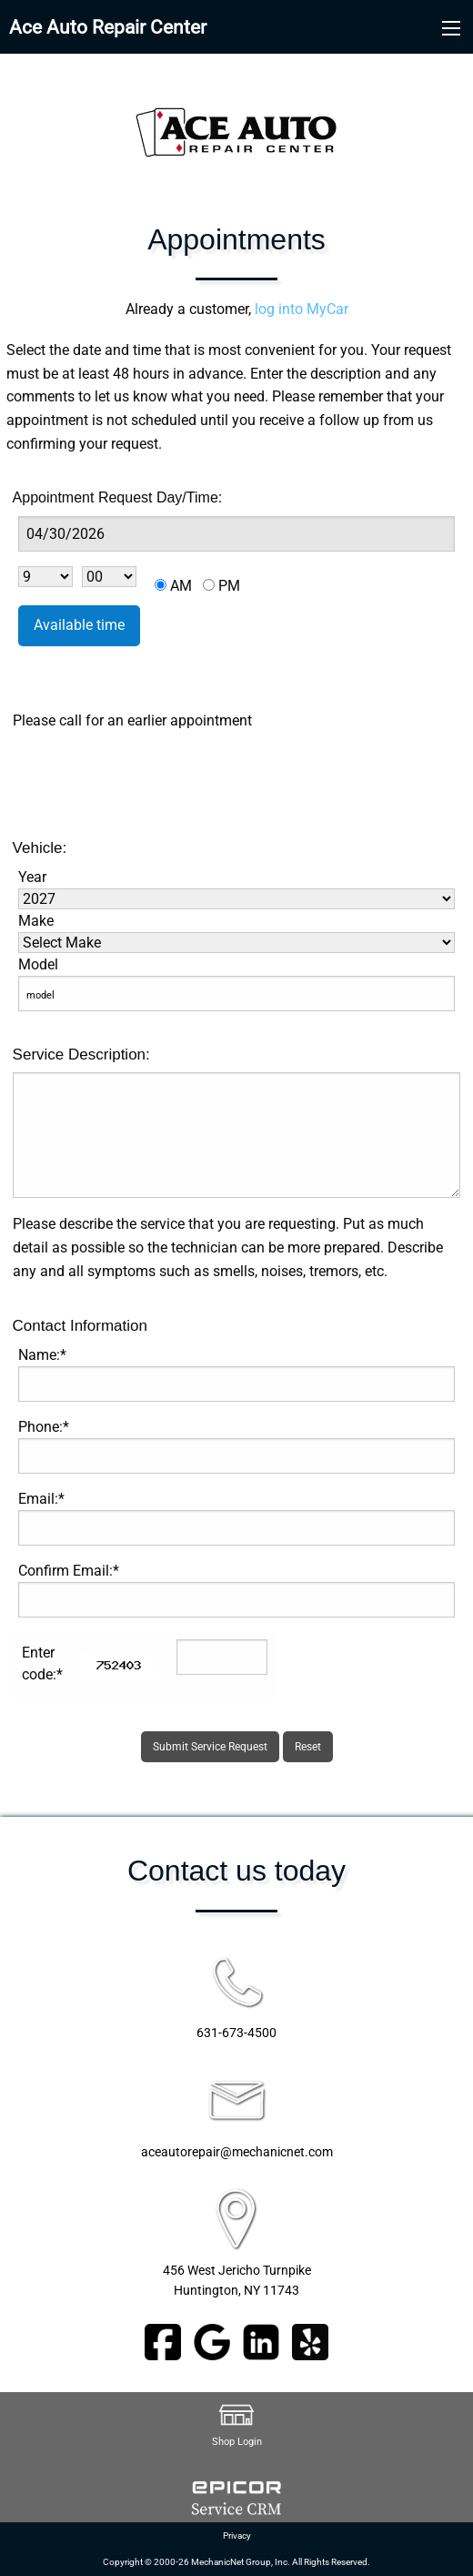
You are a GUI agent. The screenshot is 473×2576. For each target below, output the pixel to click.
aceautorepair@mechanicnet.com (237, 2152)
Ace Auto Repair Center (107, 27)
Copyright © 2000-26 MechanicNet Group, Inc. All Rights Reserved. (236, 2562)
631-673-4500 (236, 2033)
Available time (79, 625)
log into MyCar (299, 309)
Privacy (237, 2535)
